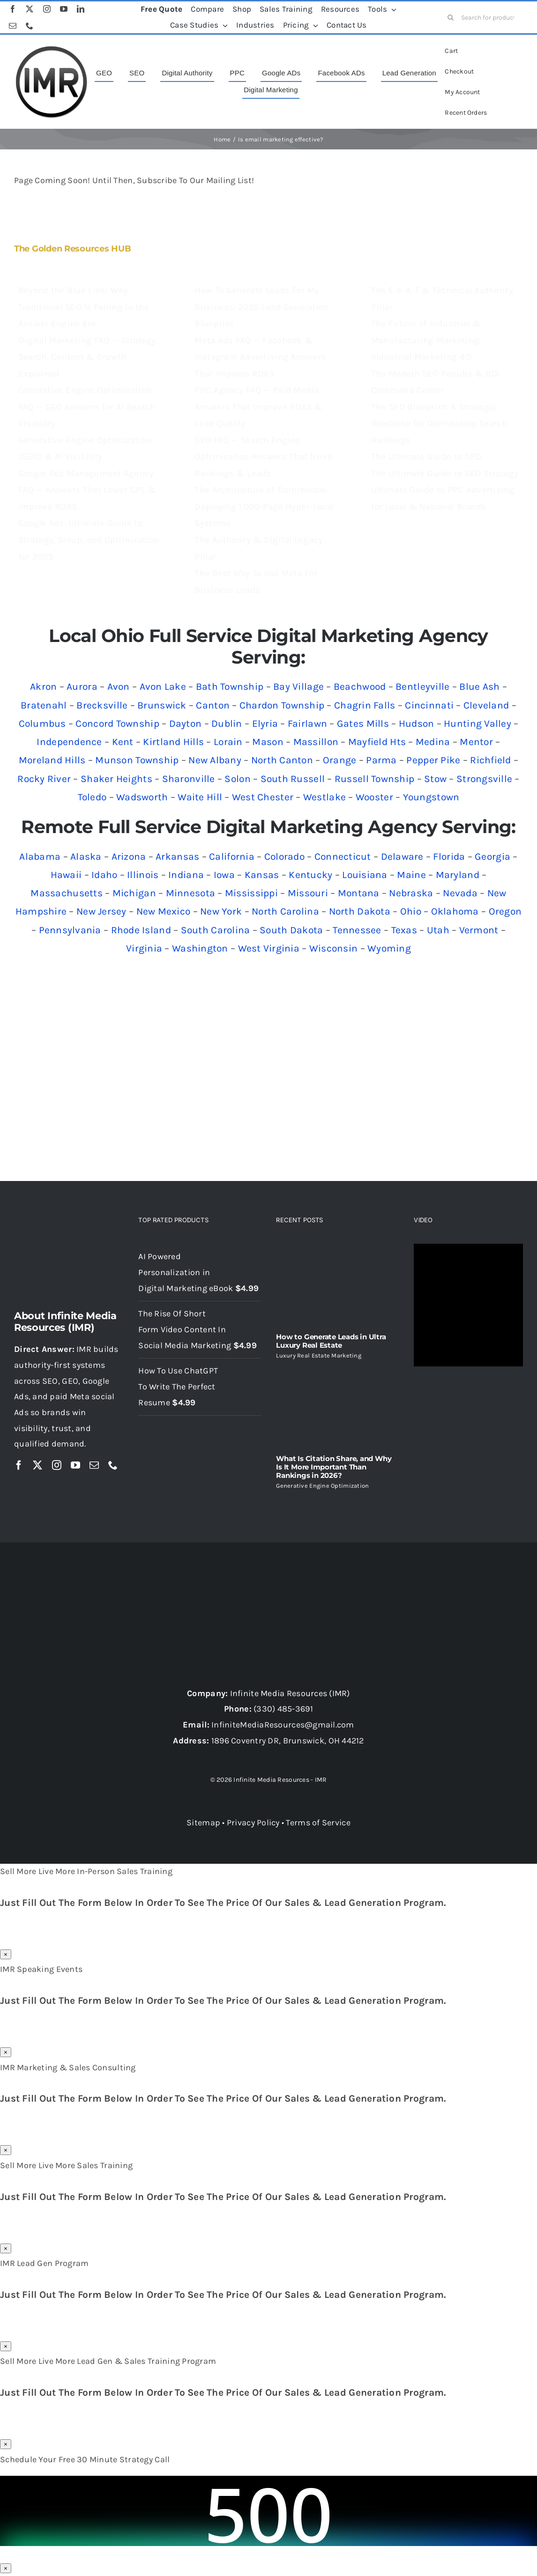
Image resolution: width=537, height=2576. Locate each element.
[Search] (451, 17)
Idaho (104, 874)
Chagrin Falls (364, 705)
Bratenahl (44, 705)
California (231, 856)
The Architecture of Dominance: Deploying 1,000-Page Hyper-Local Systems (264, 506)
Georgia (492, 856)
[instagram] (47, 9)
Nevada (460, 893)
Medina (433, 741)
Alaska (86, 856)
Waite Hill (200, 797)
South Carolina (215, 930)
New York (221, 911)
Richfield (490, 760)
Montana (359, 893)
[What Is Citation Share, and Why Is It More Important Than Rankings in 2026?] (337, 1406)
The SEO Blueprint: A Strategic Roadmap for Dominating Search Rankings (439, 423)
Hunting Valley (477, 723)
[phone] (29, 26)
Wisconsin (333, 948)
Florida (449, 856)
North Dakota (359, 911)
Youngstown (431, 797)
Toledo (92, 797)
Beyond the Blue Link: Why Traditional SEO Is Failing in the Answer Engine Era (83, 307)
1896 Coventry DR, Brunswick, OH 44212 (287, 1740)
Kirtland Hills (173, 741)
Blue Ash (479, 686)
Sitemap (203, 1822)
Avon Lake (163, 686)
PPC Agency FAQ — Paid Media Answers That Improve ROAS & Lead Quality (258, 406)
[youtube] (63, 9)
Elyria (265, 723)
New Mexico (163, 911)
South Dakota (291, 930)
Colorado (284, 856)
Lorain (228, 741)
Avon (118, 686)
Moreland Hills (52, 760)
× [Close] (5, 1954)
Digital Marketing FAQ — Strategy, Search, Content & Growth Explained (88, 357)
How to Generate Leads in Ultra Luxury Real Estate (331, 1341)
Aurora (82, 686)
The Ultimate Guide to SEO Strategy (444, 473)
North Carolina (285, 911)
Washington (200, 948)
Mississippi (251, 893)
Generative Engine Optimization (322, 1485)
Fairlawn (307, 723)
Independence (69, 741)
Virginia (144, 948)
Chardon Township (281, 705)
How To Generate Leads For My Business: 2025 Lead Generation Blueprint (261, 307)
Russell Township (374, 778)
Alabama (39, 856)
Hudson (416, 723)
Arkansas (177, 856)
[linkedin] (80, 9)
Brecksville (101, 705)
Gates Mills (363, 723)
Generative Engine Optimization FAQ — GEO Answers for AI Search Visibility (86, 406)
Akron (43, 686)
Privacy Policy (253, 1822)
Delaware (402, 856)
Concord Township (117, 723)
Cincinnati (429, 705)
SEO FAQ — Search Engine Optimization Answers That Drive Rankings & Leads (263, 457)
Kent (123, 741)
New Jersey (101, 911)
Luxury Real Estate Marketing (318, 1355)
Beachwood (360, 686)
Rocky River (44, 778)
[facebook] (12, 9)
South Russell (293, 778)
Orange (340, 760)
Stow (435, 778)
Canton (213, 705)
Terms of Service (318, 1822)
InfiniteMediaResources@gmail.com (282, 1725)
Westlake (324, 797)
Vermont (479, 930)
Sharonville (188, 778)
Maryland (457, 874)
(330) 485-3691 (283, 1709)
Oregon (505, 911)
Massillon (315, 741)
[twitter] (29, 9)
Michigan (134, 893)
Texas (404, 930)
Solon (237, 778)
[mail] (12, 26)
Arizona (129, 856)
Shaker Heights (116, 778)
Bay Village (298, 686)
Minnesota (190, 893)
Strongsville (484, 778)
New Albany (214, 760)
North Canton (282, 760)
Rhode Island (141, 930)
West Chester (262, 797)
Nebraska (411, 893)
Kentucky (310, 874)
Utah (438, 930)
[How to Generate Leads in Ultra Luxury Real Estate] (337, 1284)
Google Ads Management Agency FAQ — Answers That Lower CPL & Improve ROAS (87, 490)
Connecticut (342, 856)
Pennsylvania (70, 930)
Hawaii (66, 874)
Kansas (262, 874)
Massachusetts (66, 893)
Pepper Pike (433, 760)
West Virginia (269, 948)
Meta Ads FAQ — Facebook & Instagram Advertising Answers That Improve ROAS (260, 357)
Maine (411, 874)
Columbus (42, 723)
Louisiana (364, 874)
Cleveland (486, 705)
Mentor (476, 741)
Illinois (142, 874)
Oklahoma (455, 911)
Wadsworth (142, 797)
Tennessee (357, 930)
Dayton (185, 723)
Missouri (308, 893)
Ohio (410, 911)
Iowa (224, 874)
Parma (381, 760)
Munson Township (137, 760)
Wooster (374, 797)
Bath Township (230, 686)
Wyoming (389, 948)
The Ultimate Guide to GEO (426, 456)
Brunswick (161, 705)
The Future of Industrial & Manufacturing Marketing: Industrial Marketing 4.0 (426, 340)
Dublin (226, 723)
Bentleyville (422, 686)
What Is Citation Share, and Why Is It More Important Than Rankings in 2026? (333, 1467)
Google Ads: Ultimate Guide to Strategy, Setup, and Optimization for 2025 (88, 539)
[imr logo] (51, 49)
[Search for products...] (484, 17)
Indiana (186, 874)
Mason (267, 741)
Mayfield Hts (377, 741)
